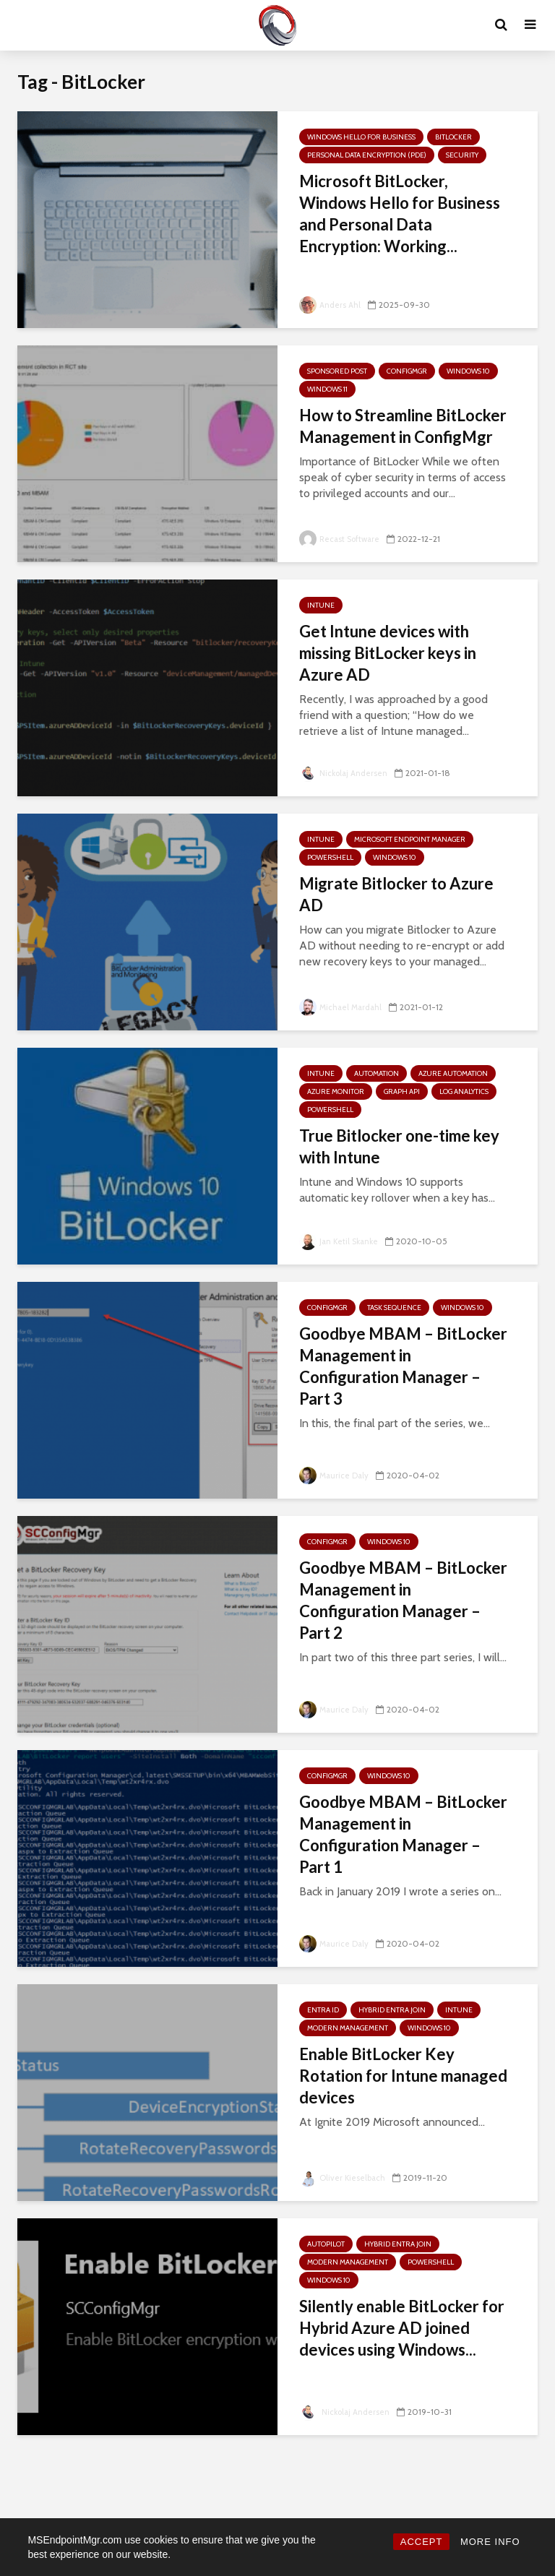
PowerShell (330, 857)
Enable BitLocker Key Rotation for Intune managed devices (403, 2075)
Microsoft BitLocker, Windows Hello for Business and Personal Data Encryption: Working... (399, 213)
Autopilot (326, 2244)
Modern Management (347, 2028)
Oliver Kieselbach (343, 2177)
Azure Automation (453, 1073)
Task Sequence (394, 1307)
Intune (321, 605)
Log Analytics (464, 1091)
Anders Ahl (330, 304)
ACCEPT (421, 2541)
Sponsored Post (337, 371)
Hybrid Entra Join (392, 2010)
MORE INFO (490, 2541)
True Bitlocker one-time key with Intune (399, 1146)
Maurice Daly (335, 1475)
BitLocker (453, 137)
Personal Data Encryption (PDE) (366, 155)
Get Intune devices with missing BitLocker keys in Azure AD (387, 652)
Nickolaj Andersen (344, 772)
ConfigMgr (407, 371)
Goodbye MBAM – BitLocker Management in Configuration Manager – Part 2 (403, 1600)
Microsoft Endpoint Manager (409, 839)
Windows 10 (468, 371)
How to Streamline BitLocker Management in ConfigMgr (403, 426)
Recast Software (341, 538)
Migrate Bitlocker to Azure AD (396, 894)
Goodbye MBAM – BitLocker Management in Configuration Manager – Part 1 (403, 1834)
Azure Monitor (335, 1091)
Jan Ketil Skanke (340, 1241)
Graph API (402, 1091)
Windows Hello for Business (361, 137)
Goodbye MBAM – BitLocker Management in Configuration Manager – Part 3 (403, 1366)
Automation (376, 1073)
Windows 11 (327, 389)
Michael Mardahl (342, 1006)
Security (462, 155)
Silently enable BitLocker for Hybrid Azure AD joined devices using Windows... (401, 2327)
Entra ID (323, 2010)
